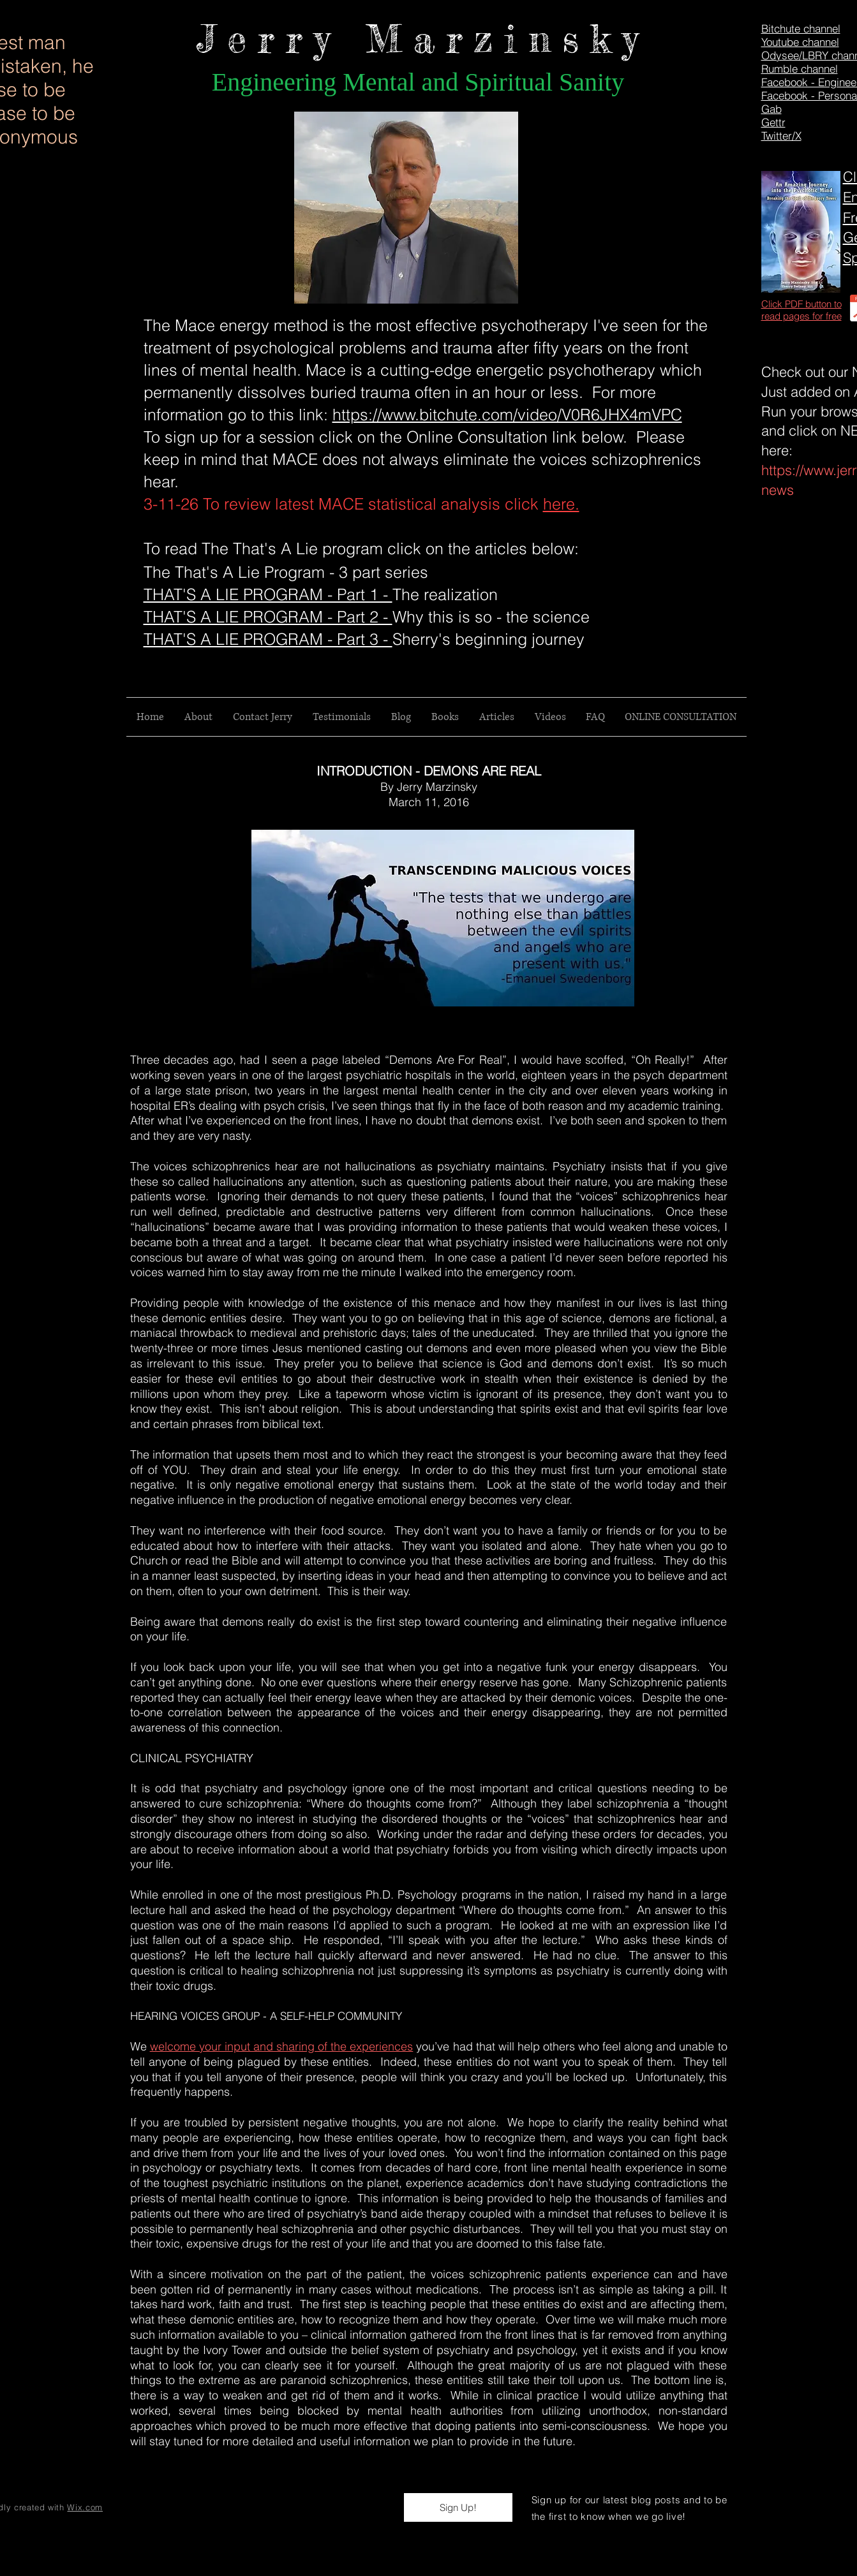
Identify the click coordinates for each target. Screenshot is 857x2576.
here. (561, 503)
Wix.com (85, 2507)
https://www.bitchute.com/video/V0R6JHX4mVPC (507, 414)
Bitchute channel (800, 28)
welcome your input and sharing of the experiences (282, 2046)
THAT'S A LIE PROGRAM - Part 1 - (268, 594)
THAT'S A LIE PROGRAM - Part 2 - (268, 616)
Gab (771, 108)
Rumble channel (799, 68)
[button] (458, 2507)
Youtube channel (800, 41)
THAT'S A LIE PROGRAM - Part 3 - (268, 639)
